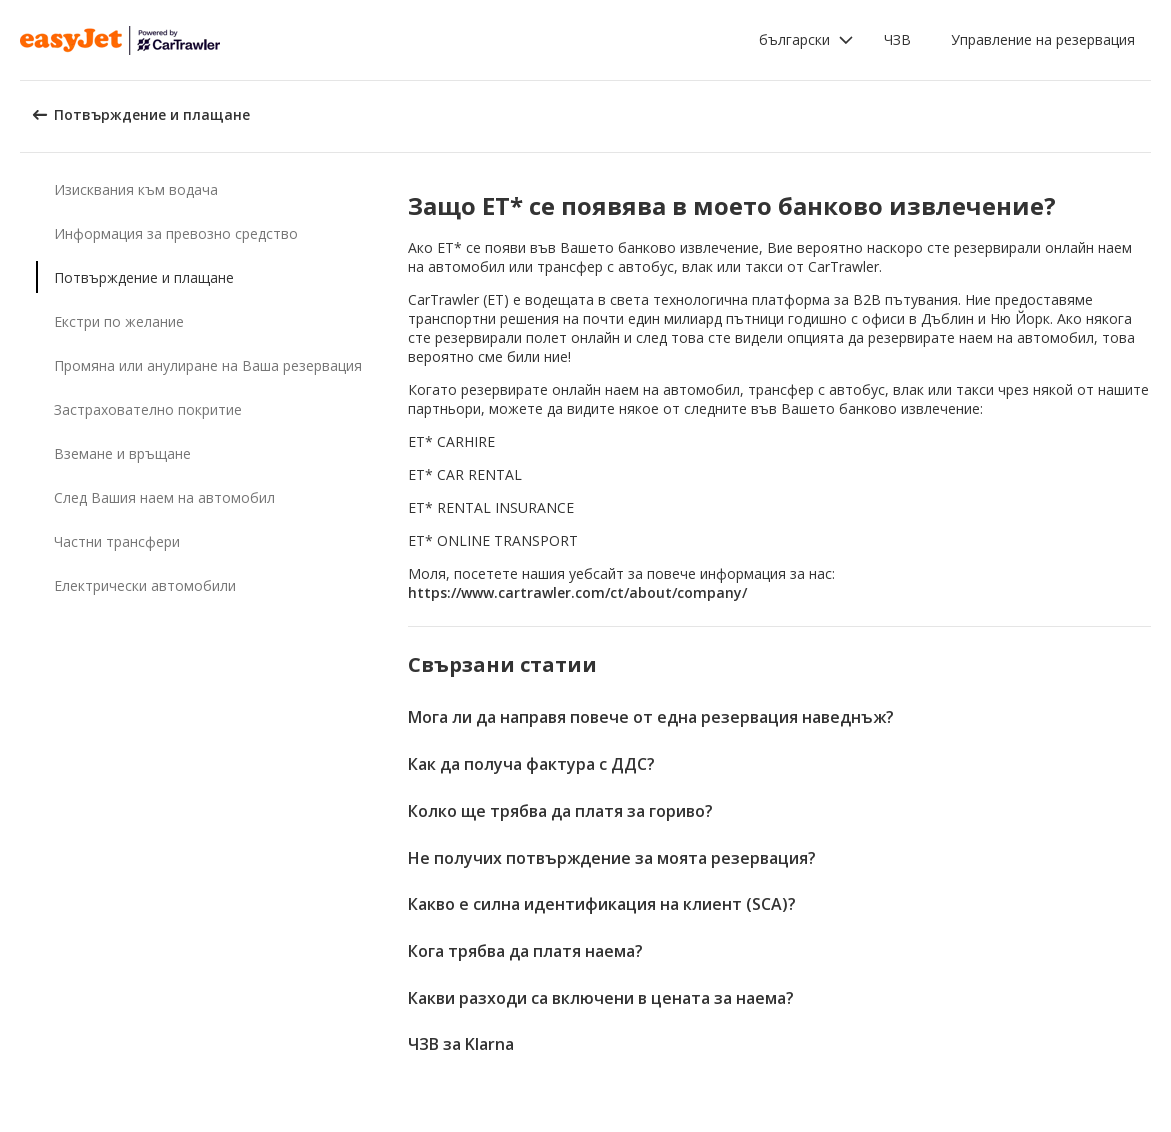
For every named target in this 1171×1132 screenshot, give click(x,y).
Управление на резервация (1043, 39)
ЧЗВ (897, 39)
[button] (806, 40)
